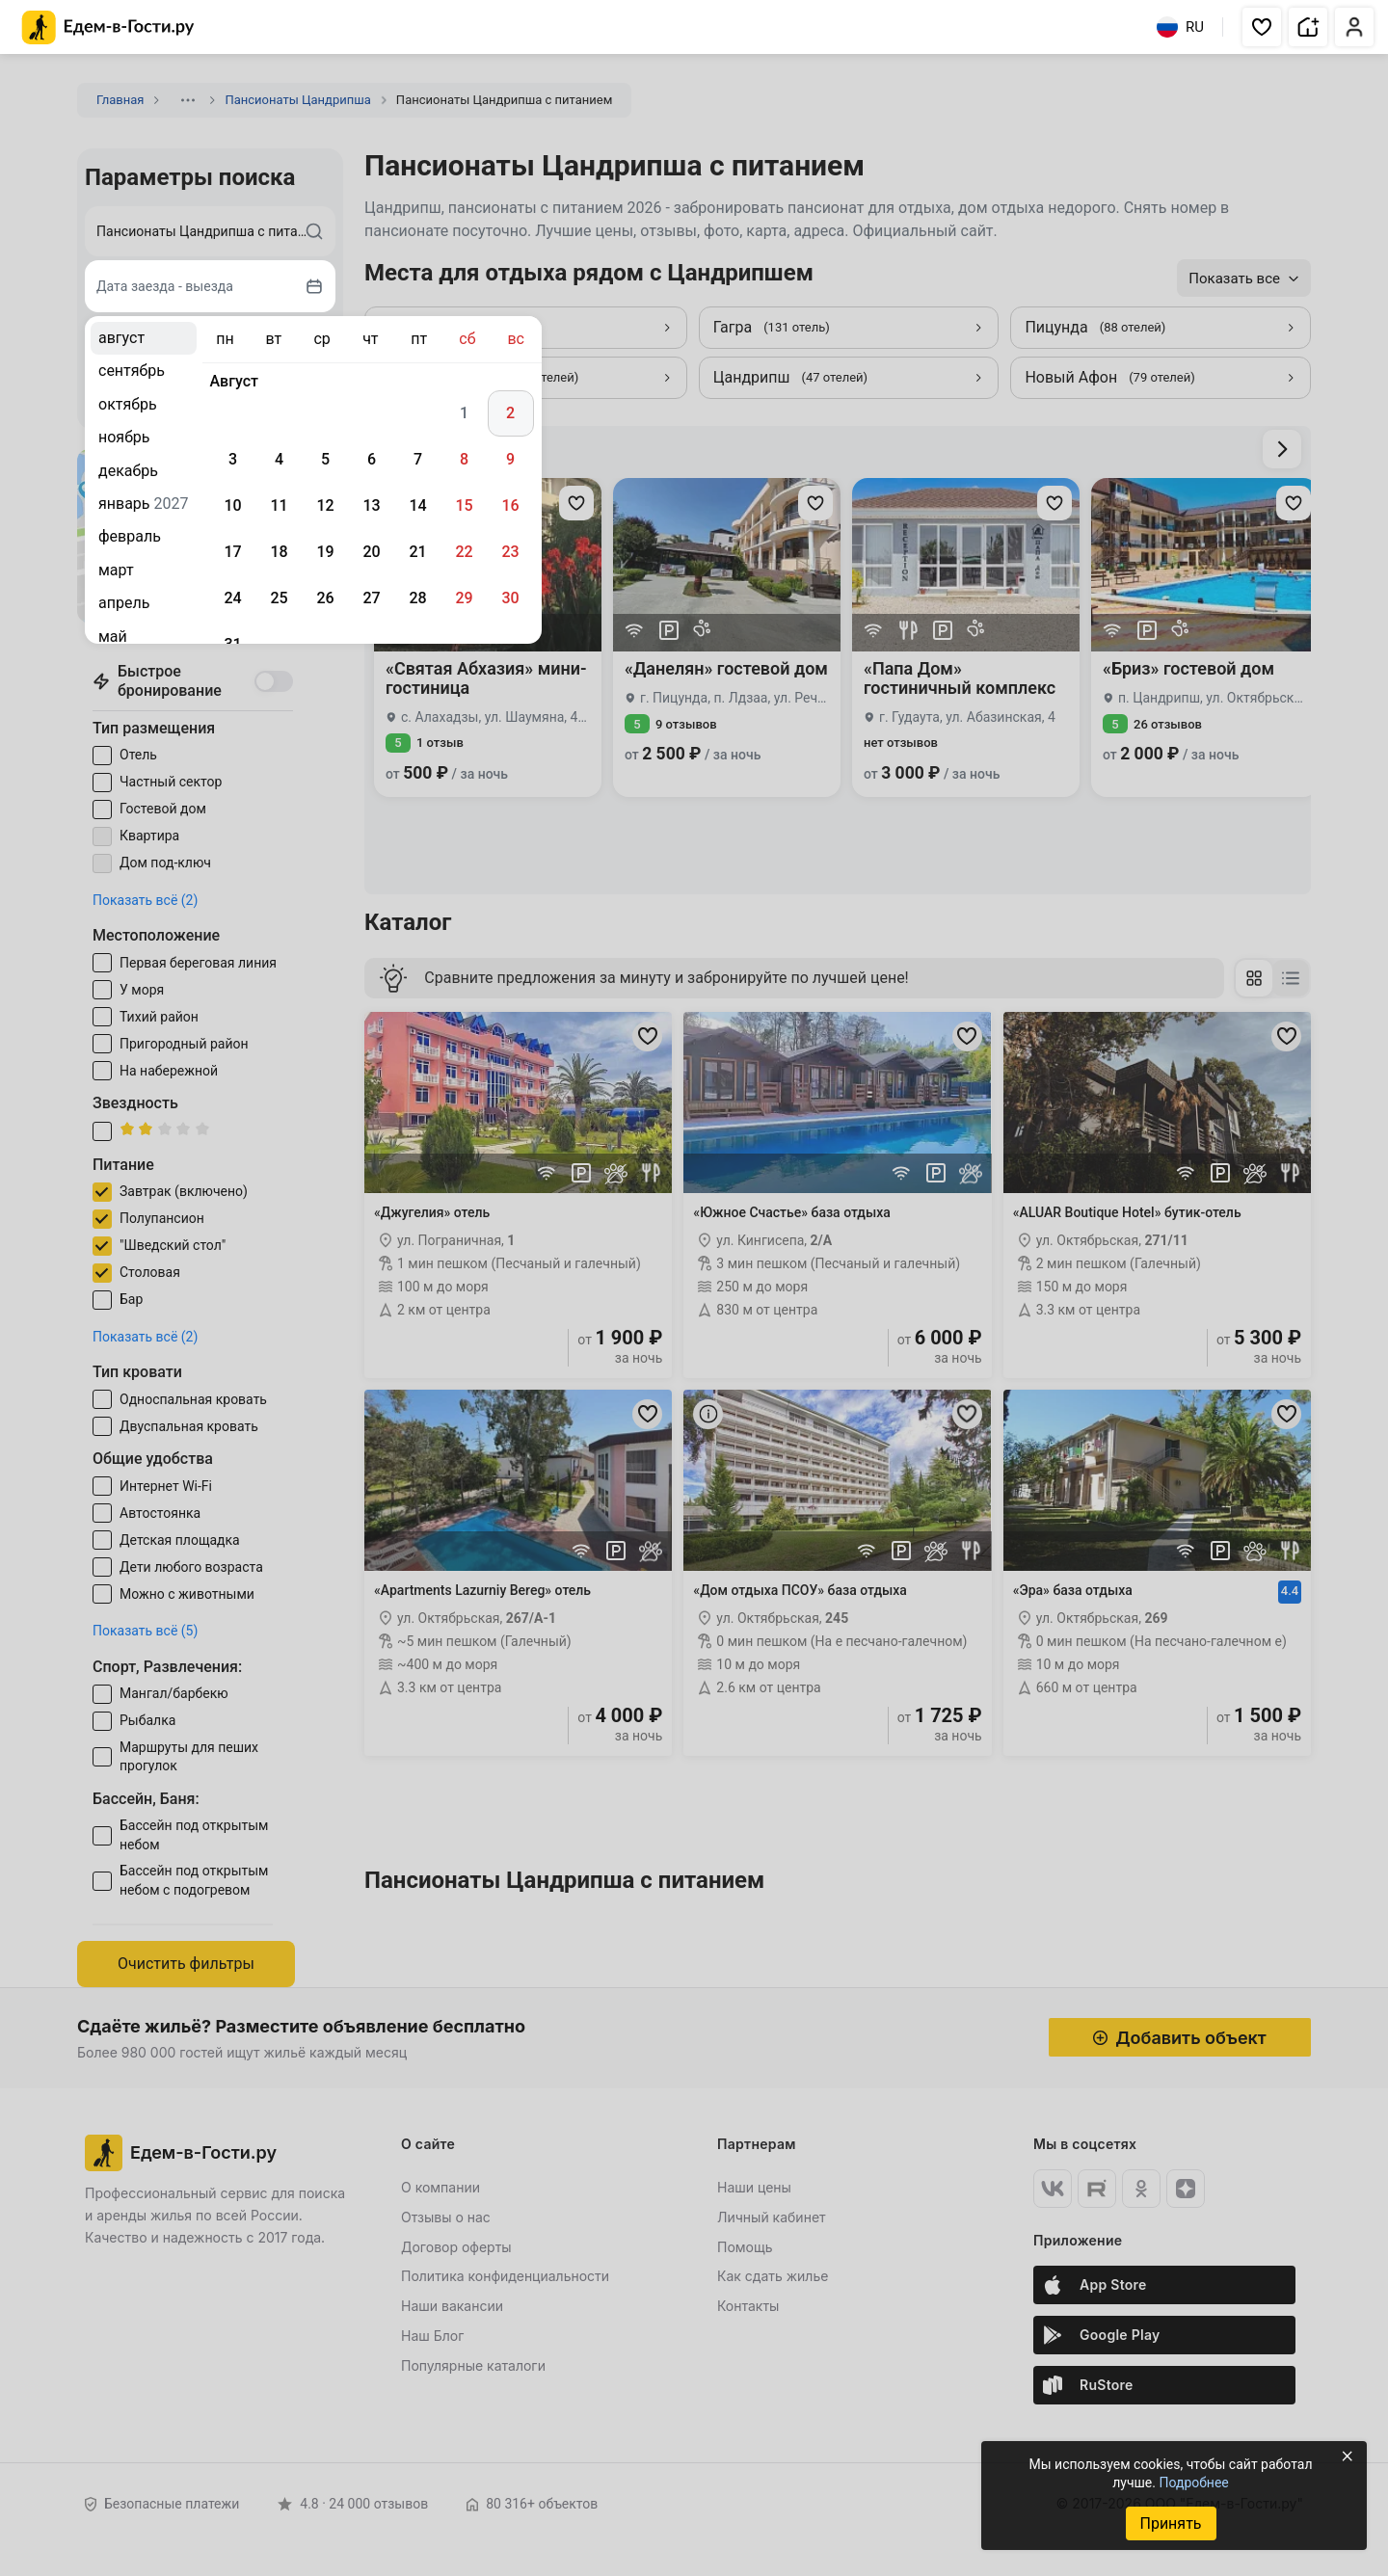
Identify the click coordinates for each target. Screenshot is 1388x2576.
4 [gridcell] (279, 459)
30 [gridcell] (510, 598)
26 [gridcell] (325, 598)
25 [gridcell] (278, 598)
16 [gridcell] (510, 505)
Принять (1170, 2523)
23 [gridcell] (510, 552)
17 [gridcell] (232, 552)
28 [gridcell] (417, 598)
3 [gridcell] (232, 459)
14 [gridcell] (417, 505)
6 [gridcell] (371, 459)
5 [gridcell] (325, 459)
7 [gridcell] (418, 459)
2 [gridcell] (510, 413)
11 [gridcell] (278, 505)
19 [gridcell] (325, 552)
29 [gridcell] (463, 598)
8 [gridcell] (464, 459)
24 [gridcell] (232, 598)
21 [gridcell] (417, 552)
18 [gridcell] (278, 552)
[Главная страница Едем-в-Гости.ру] (108, 27)
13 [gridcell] (371, 505)
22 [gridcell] (463, 552)
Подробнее (1193, 2482)
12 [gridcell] (325, 505)
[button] (1261, 27)
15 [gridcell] (463, 505)
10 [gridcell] (232, 505)
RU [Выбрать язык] (1180, 27)
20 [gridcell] (371, 552)
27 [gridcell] (371, 598)
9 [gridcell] (510, 459)
